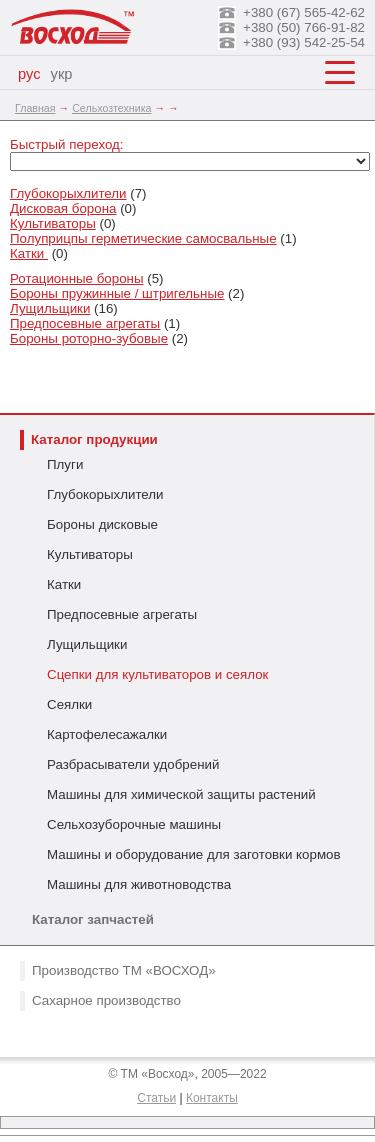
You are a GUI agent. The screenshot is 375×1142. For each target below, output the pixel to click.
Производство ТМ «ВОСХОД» (124, 970)
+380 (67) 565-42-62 (304, 12)
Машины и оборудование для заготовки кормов (194, 854)
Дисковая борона (63, 208)
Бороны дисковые (102, 524)
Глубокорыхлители (105, 494)
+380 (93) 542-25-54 (304, 42)
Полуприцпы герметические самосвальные (143, 238)
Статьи (156, 1098)
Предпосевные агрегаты (122, 614)
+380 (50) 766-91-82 (304, 27)
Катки (64, 584)
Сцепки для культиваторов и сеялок (157, 674)
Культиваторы (90, 554)
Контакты (212, 1098)
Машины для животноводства (139, 884)
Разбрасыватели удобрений (133, 764)
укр (62, 74)
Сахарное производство (106, 1000)
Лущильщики (87, 644)
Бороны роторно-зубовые (89, 338)
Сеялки (69, 704)
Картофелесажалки (107, 734)
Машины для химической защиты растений (181, 794)
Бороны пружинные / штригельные (117, 293)
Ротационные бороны (77, 278)
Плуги (65, 464)
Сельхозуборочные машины (134, 824)
